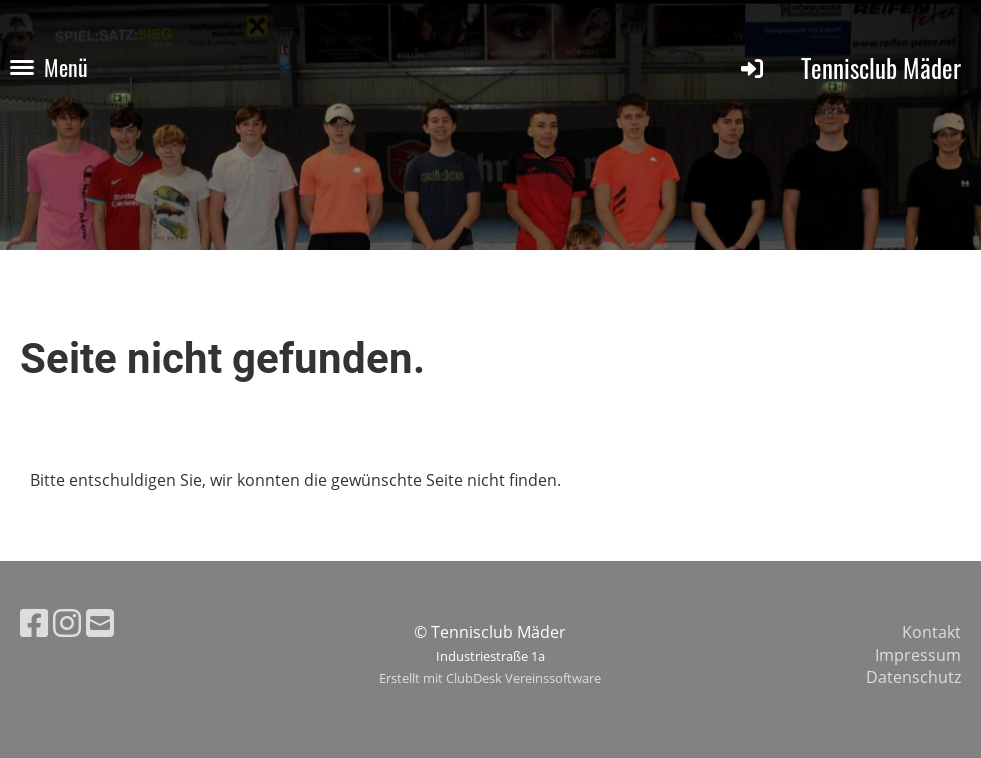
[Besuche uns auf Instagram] (67, 622)
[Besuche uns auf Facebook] (34, 622)
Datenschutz (913, 677)
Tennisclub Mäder (881, 67)
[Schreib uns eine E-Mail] (100, 622)
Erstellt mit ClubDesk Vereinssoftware (490, 678)
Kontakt (931, 632)
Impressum (918, 655)
